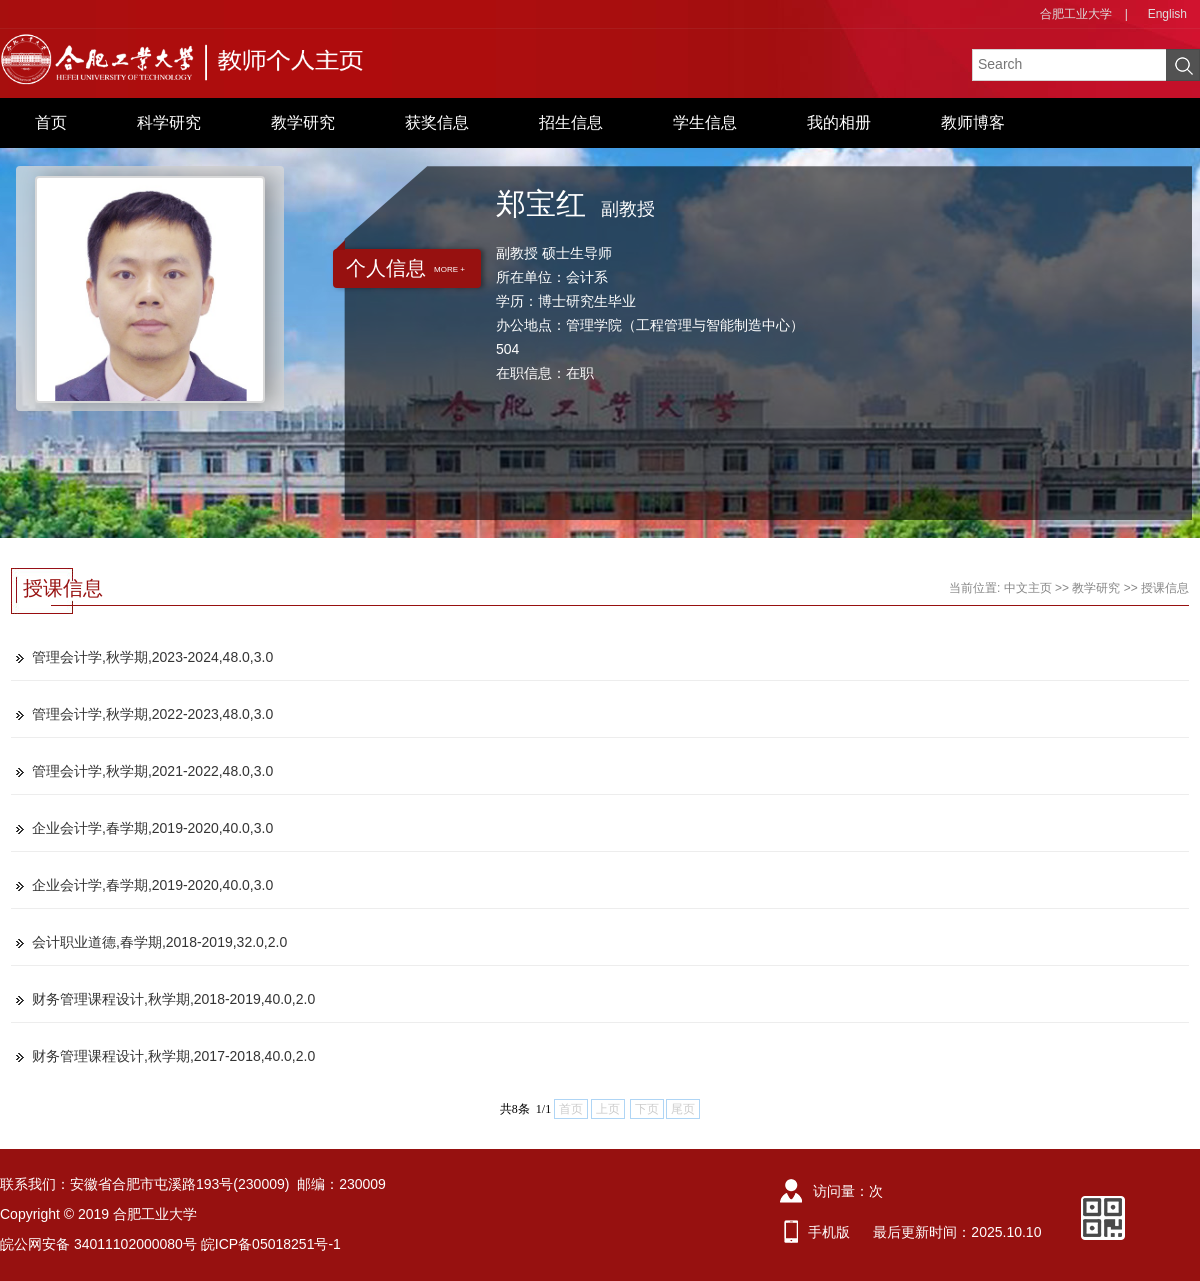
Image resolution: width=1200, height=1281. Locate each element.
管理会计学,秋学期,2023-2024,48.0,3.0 (152, 657)
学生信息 (705, 122)
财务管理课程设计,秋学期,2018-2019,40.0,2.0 (173, 999)
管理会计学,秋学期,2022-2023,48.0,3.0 (152, 714)
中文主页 (1028, 588)
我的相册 (839, 122)
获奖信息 (437, 122)
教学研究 (303, 122)
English (1167, 14)
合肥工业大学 (1076, 14)
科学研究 (169, 122)
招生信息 (571, 122)
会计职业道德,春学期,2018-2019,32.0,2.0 (159, 942)
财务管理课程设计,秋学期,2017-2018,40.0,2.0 (173, 1056)
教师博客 (973, 122)
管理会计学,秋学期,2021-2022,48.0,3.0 (152, 771)
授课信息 (1165, 588)
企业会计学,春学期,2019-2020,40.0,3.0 (152, 828)
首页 (51, 122)
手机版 (829, 1232)
